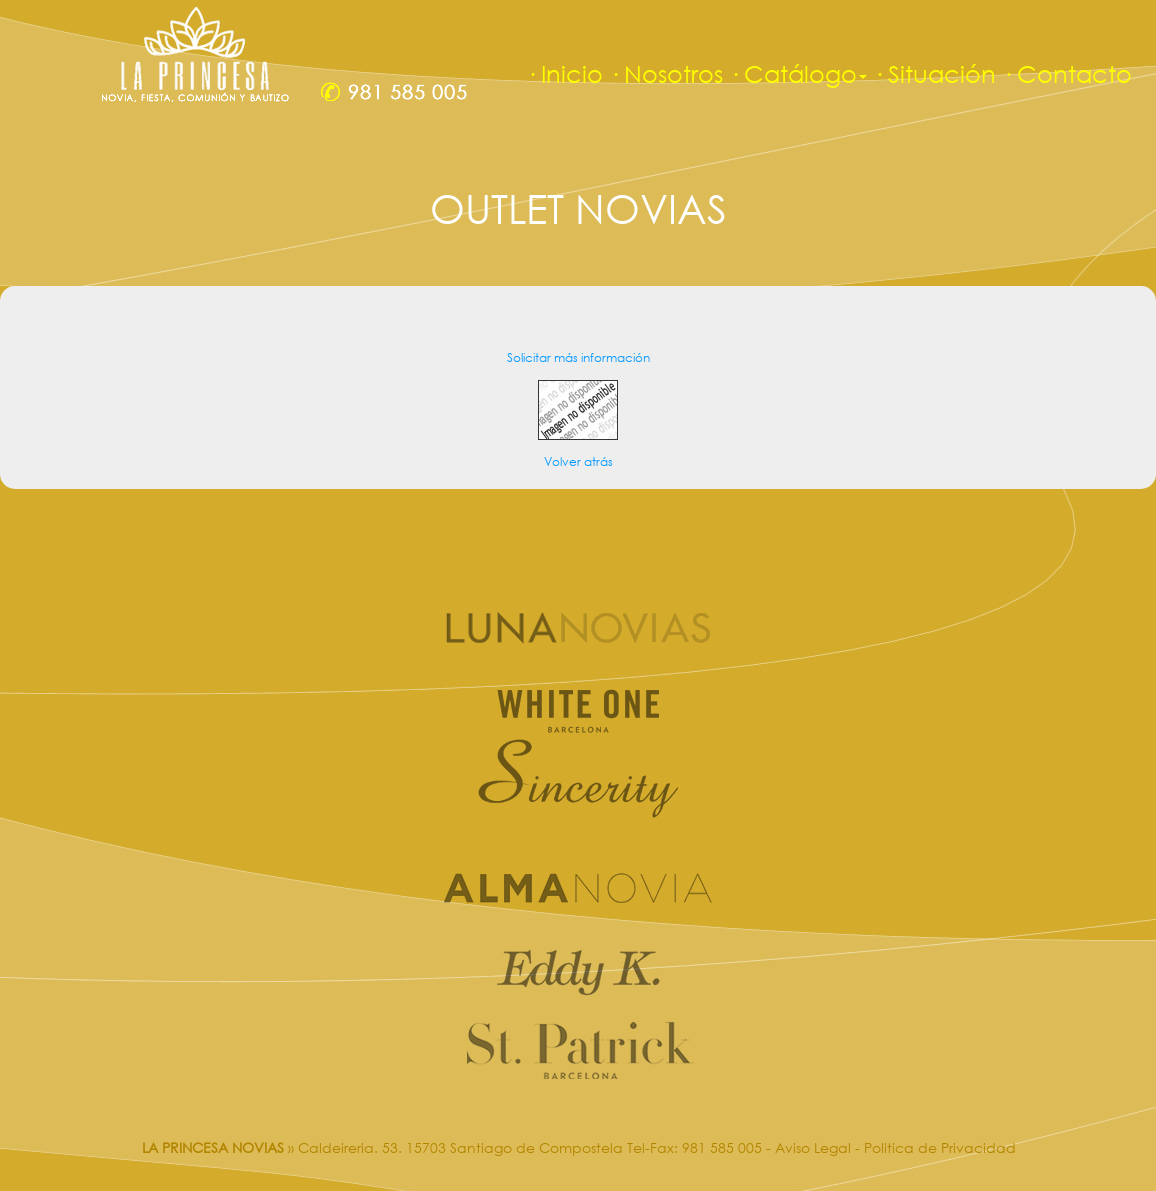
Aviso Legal (813, 1147)
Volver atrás (578, 461)
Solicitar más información (578, 357)
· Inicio (564, 73)
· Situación (934, 73)
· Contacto (1067, 73)
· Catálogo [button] (798, 73)
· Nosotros (666, 73)
